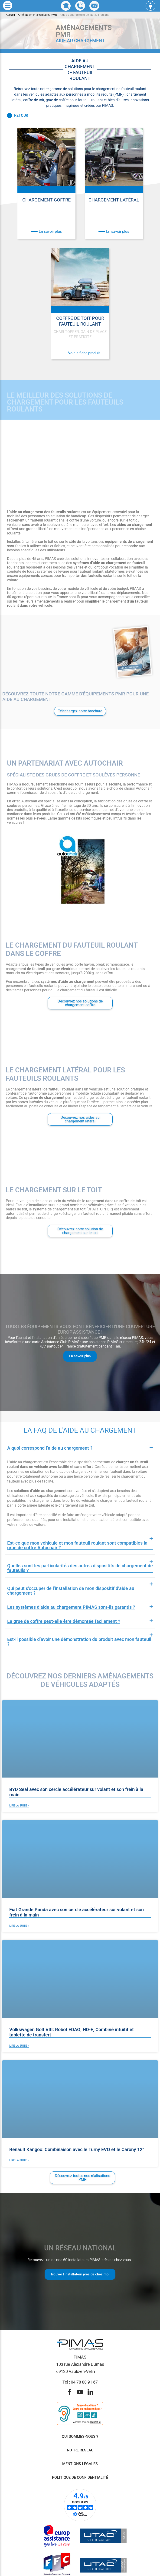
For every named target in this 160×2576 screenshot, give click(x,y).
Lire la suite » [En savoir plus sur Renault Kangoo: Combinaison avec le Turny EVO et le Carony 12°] (19, 2160)
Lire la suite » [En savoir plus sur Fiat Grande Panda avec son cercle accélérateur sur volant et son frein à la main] (19, 1925)
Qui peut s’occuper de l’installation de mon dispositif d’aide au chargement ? (70, 1590)
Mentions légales (80, 2464)
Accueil (10, 14)
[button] (80, 1448)
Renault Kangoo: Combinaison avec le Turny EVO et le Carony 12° (76, 2149)
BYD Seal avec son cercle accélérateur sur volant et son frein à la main (76, 1792)
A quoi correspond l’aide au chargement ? (49, 1448)
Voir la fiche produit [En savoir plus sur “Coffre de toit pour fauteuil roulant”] (84, 353)
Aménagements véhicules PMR (37, 14)
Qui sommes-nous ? (80, 2436)
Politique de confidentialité (80, 2477)
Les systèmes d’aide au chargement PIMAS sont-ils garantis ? (71, 1607)
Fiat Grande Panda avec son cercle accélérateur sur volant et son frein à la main (76, 1912)
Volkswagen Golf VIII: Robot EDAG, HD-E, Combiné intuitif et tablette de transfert (71, 2032)
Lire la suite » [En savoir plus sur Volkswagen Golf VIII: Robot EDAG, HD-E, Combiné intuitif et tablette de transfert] (19, 2045)
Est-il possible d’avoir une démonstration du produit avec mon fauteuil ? (79, 1641)
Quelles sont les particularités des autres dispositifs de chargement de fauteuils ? (80, 1568)
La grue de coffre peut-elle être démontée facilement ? (63, 1621)
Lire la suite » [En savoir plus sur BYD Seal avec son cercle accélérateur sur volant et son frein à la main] (19, 1805)
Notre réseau (80, 2450)
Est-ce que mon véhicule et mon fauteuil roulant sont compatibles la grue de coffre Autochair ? (77, 1545)
